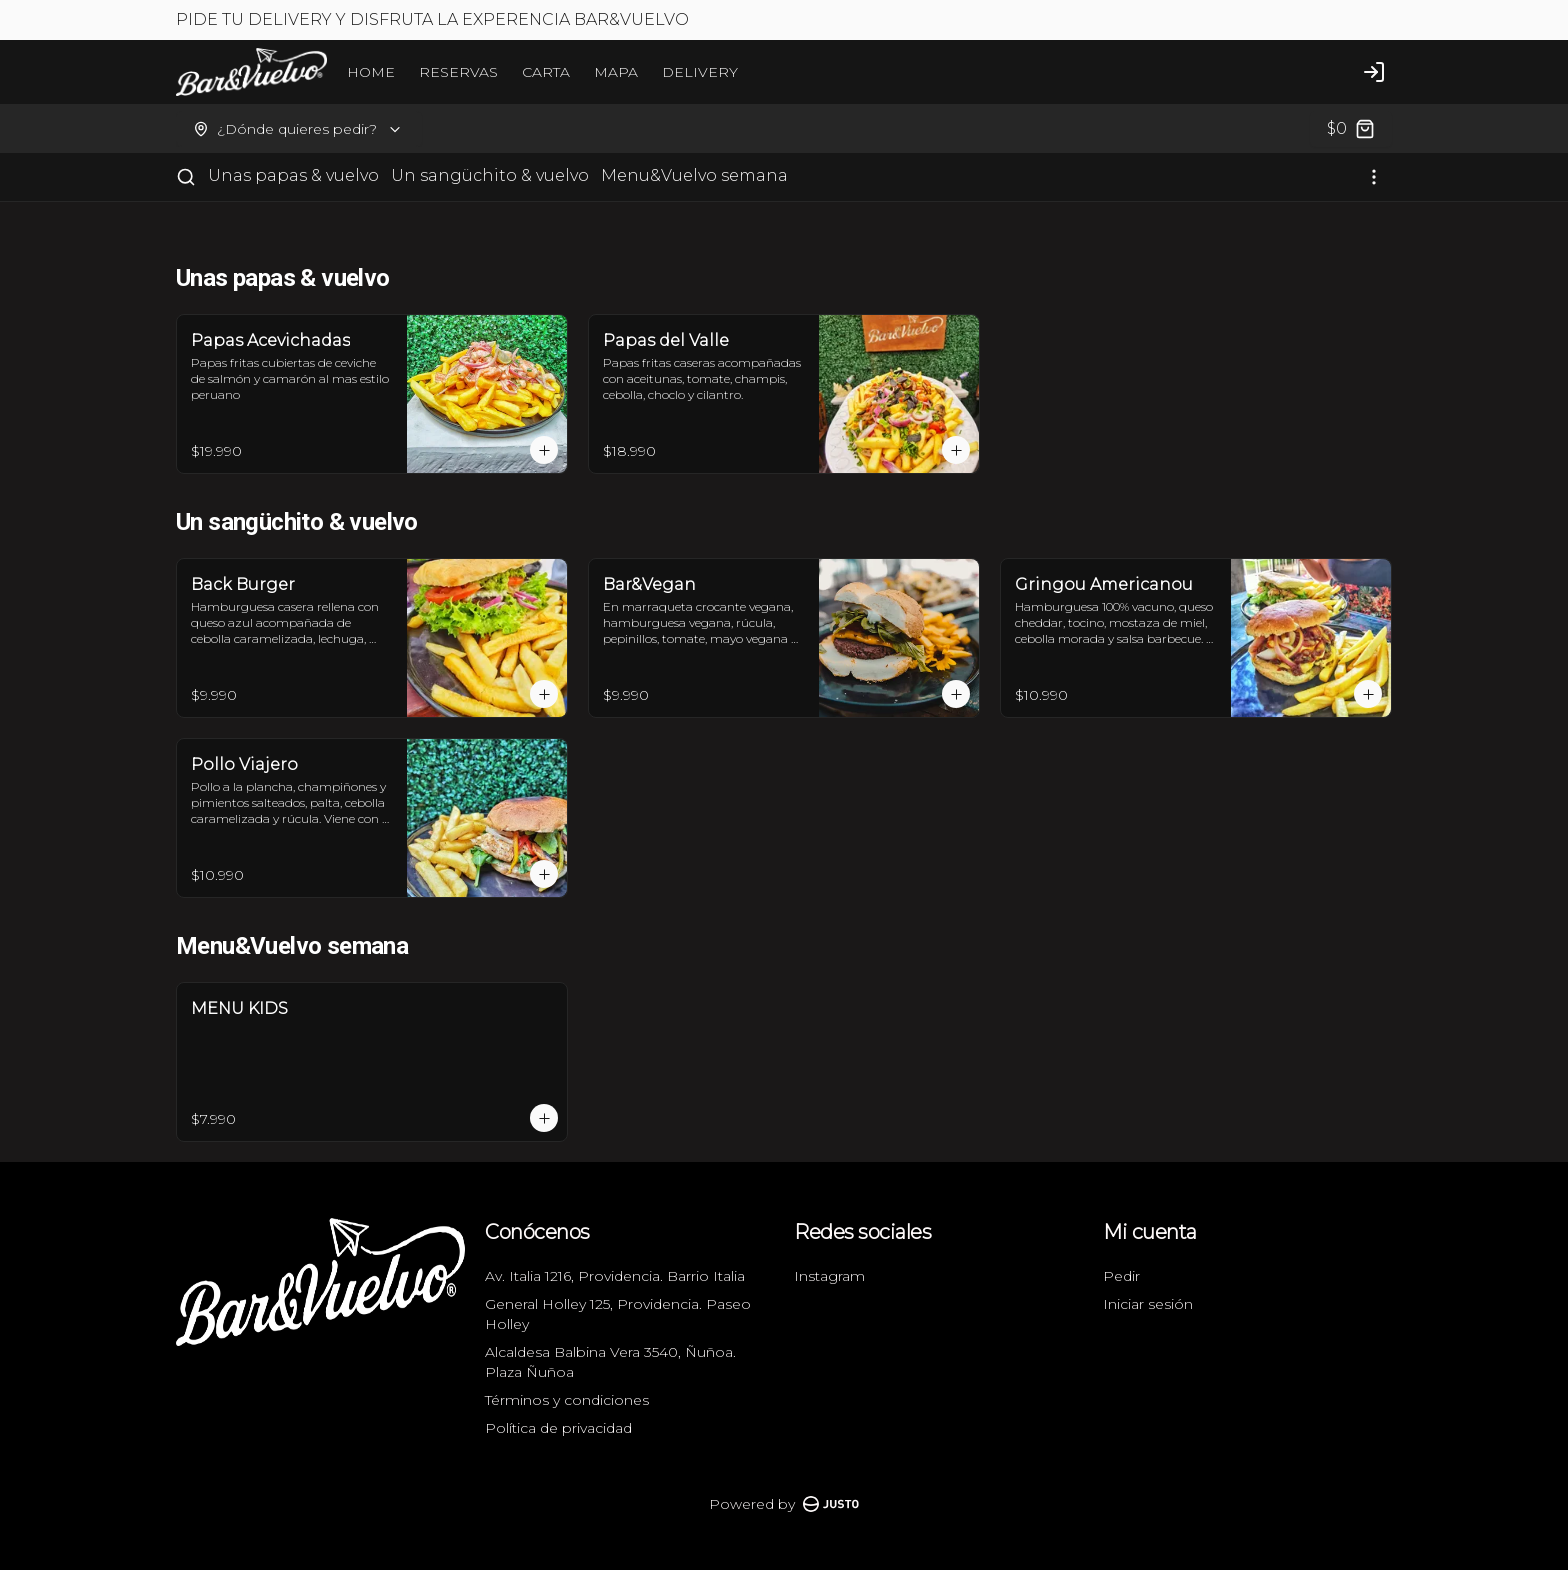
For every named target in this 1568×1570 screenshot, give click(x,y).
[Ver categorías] (1374, 177)
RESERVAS (458, 72)
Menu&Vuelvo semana (694, 175)
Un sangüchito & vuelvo (490, 175)
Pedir (1121, 1276)
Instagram (829, 1276)
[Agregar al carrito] (544, 450)
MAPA (616, 72)
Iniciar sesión (1148, 1304)
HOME (371, 72)
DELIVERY (700, 72)
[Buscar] (186, 177)
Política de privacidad (558, 1428)
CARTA (546, 72)
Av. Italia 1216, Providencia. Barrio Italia (615, 1276)
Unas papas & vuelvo (293, 175)
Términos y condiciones (567, 1400)
